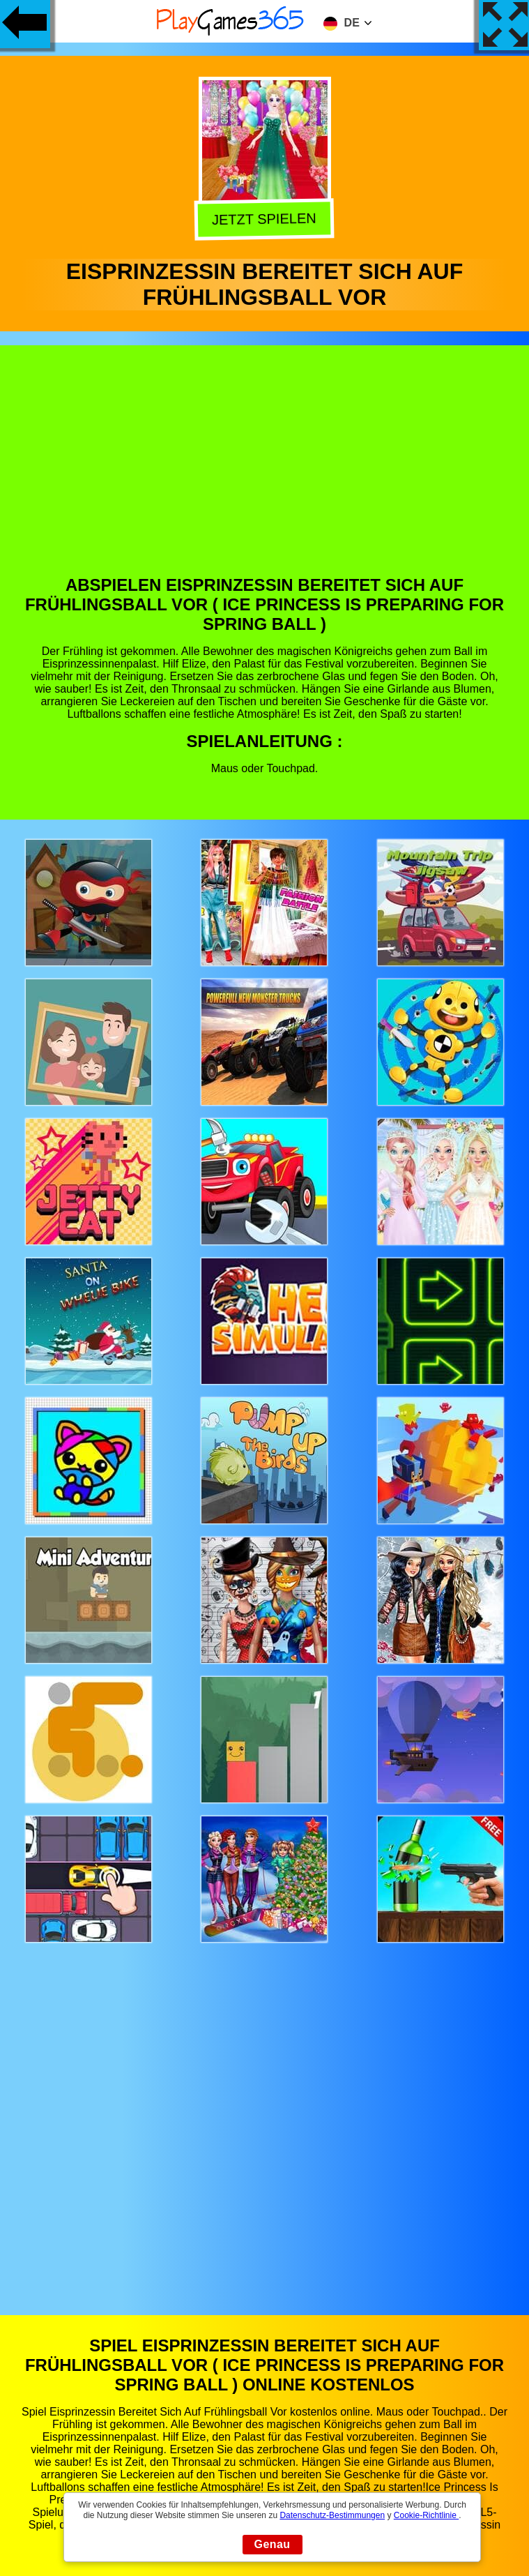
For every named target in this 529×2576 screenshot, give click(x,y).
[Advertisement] (264, 470)
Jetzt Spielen (267, 219)
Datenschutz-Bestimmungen (332, 2515)
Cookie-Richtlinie (426, 2515)
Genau (272, 2544)
